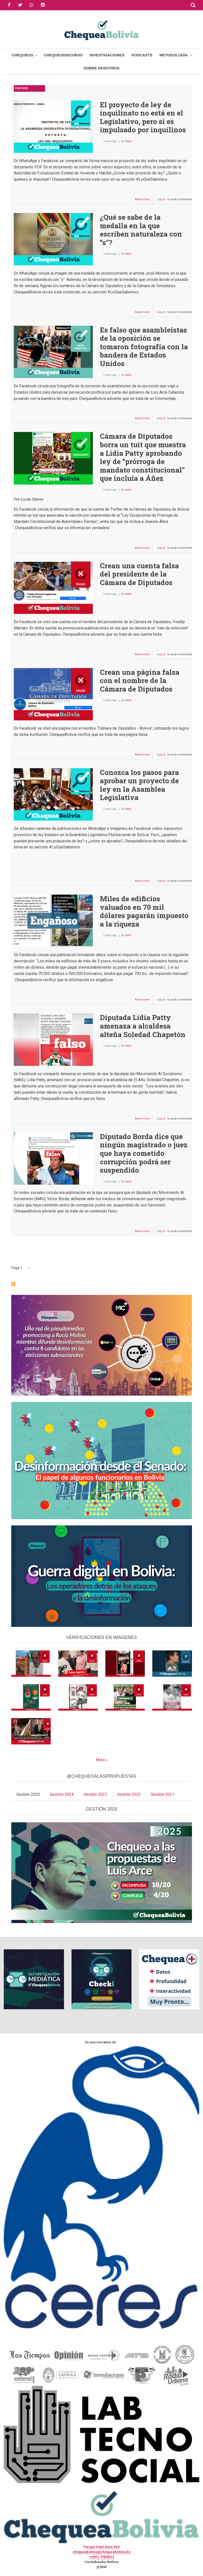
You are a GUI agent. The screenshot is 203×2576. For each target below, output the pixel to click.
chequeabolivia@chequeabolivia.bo (101, 2552)
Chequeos (22, 55)
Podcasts (141, 55)
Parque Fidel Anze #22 (101, 2547)
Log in (161, 199)
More (100, 1759)
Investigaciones (107, 55)
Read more (144, 200)
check (128, 141)
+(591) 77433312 (101, 2557)
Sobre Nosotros (101, 68)
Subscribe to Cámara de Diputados (13, 1284)
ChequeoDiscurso (63, 55)
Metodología (173, 55)
